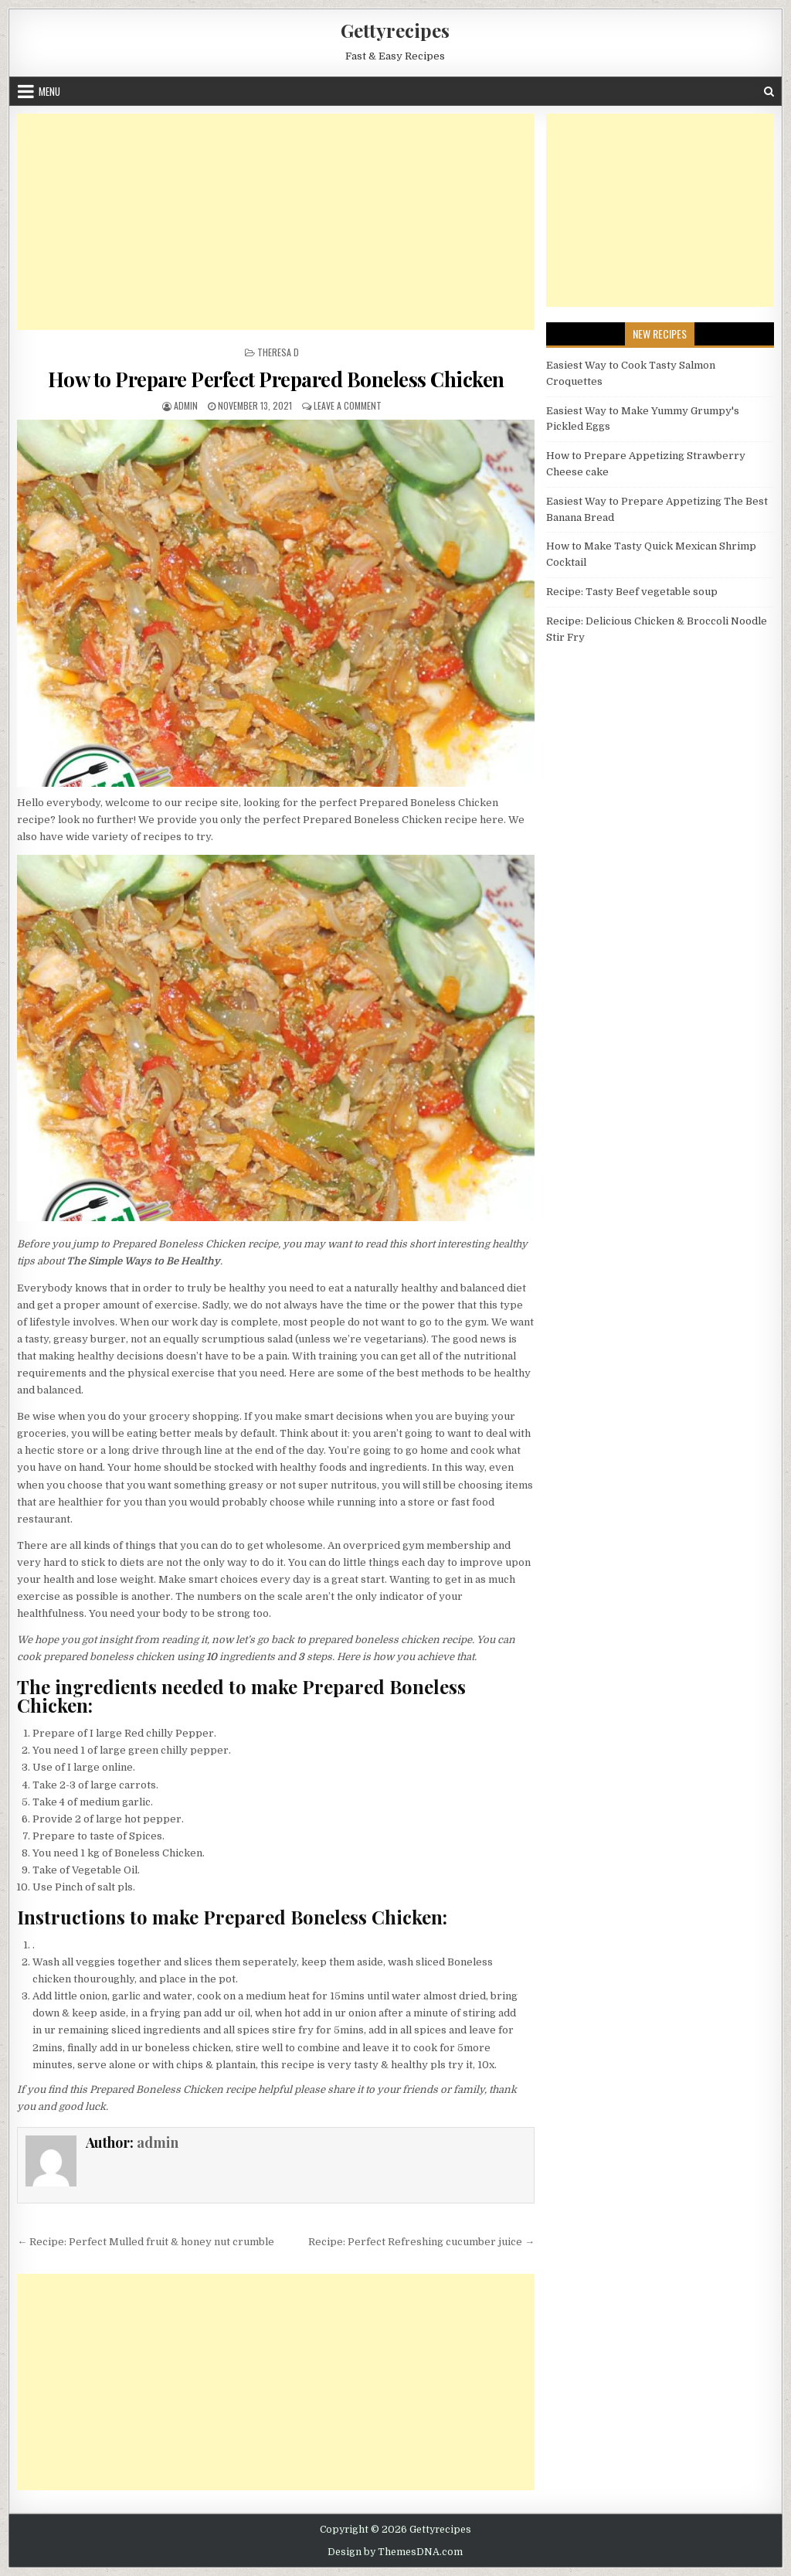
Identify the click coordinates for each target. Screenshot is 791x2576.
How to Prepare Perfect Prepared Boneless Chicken (276, 379)
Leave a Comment (348, 405)
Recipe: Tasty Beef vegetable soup (632, 591)
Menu (49, 91)
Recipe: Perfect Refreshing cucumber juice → (421, 2242)
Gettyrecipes (395, 30)
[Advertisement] (276, 222)
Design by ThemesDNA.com (395, 2552)
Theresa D (278, 352)
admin (186, 405)
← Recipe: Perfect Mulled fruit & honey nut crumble (145, 2242)
